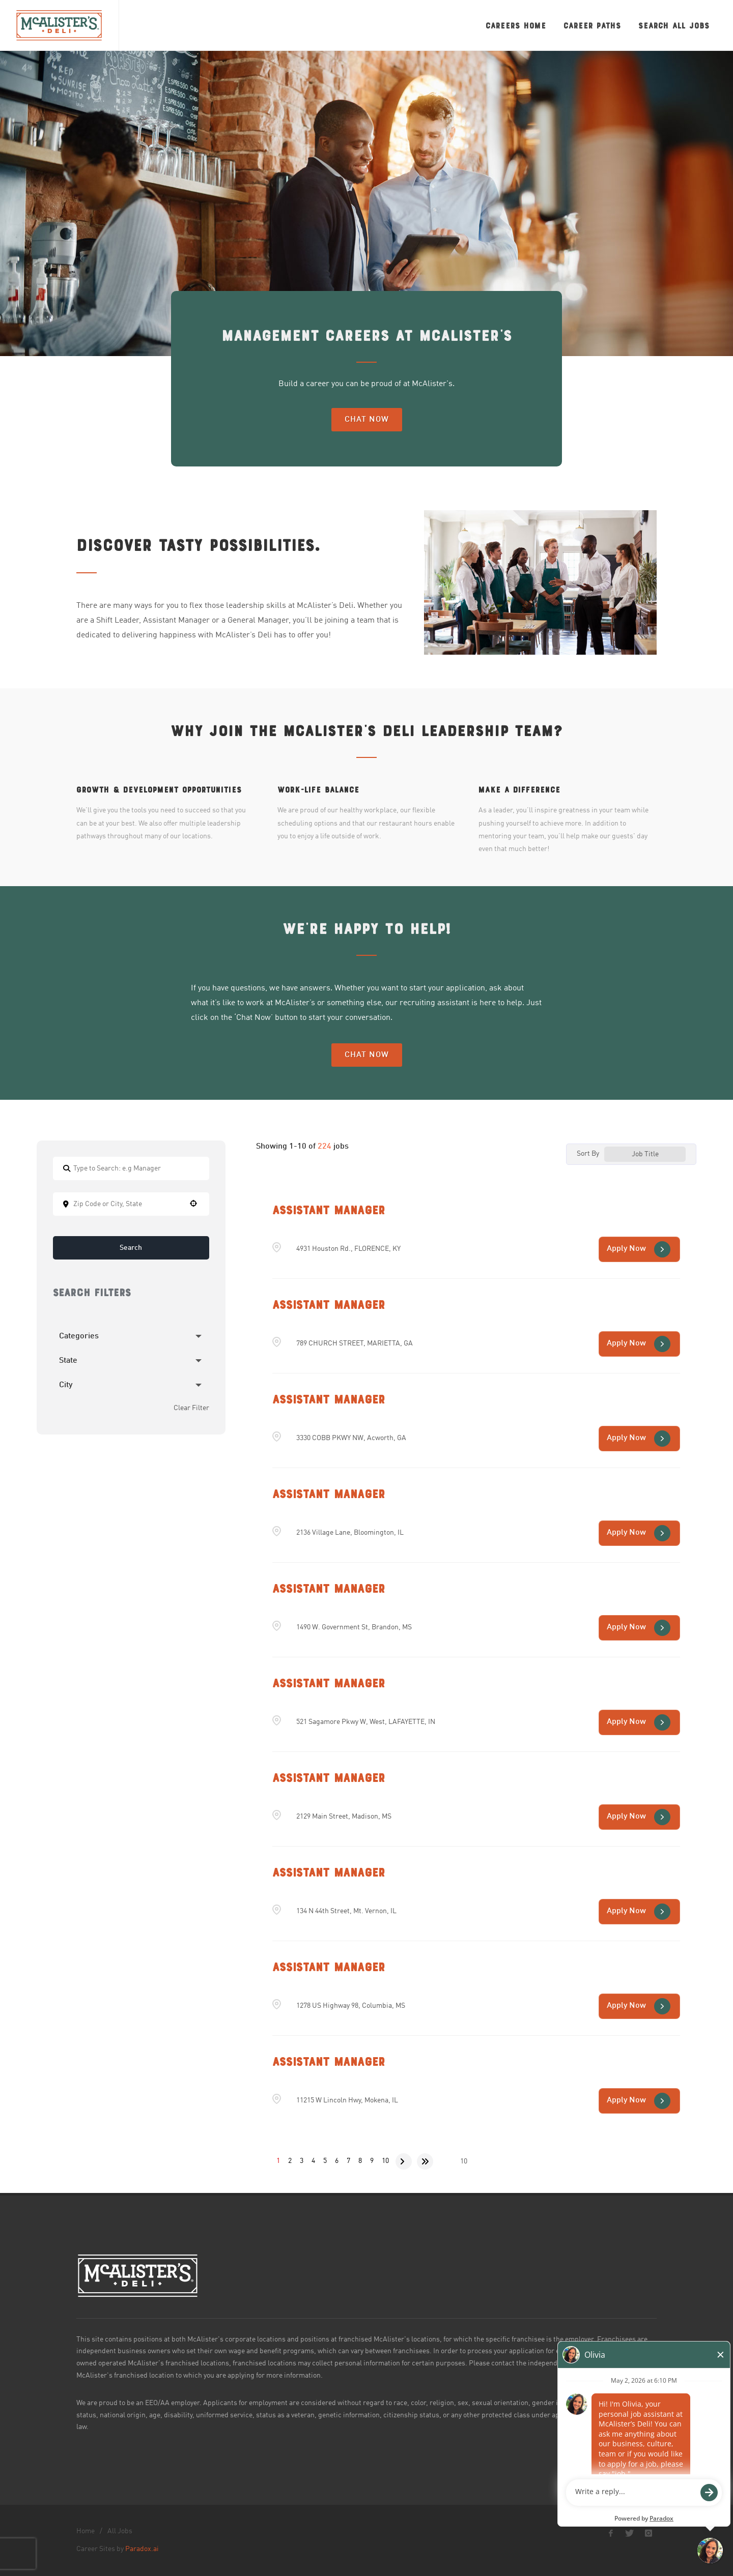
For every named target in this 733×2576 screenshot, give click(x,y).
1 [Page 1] (278, 2160)
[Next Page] (404, 2161)
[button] (193, 1203)
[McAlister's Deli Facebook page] (611, 2533)
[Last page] (425, 2161)
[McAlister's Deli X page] (630, 2533)
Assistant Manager (328, 1210)
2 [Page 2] (290, 2160)
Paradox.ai (142, 2549)
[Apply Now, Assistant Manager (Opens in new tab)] (639, 1249)
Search (131, 1247)
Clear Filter (191, 1408)
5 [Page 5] (325, 2160)
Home (85, 2531)
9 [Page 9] (372, 2160)
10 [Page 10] (385, 2160)
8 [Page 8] (360, 2160)
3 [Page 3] (301, 2160)
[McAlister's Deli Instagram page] (648, 2533)
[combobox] (131, 1204)
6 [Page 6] (337, 2160)
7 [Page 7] (348, 2160)
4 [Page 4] (313, 2160)
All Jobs (119, 2531)
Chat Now (367, 420)
